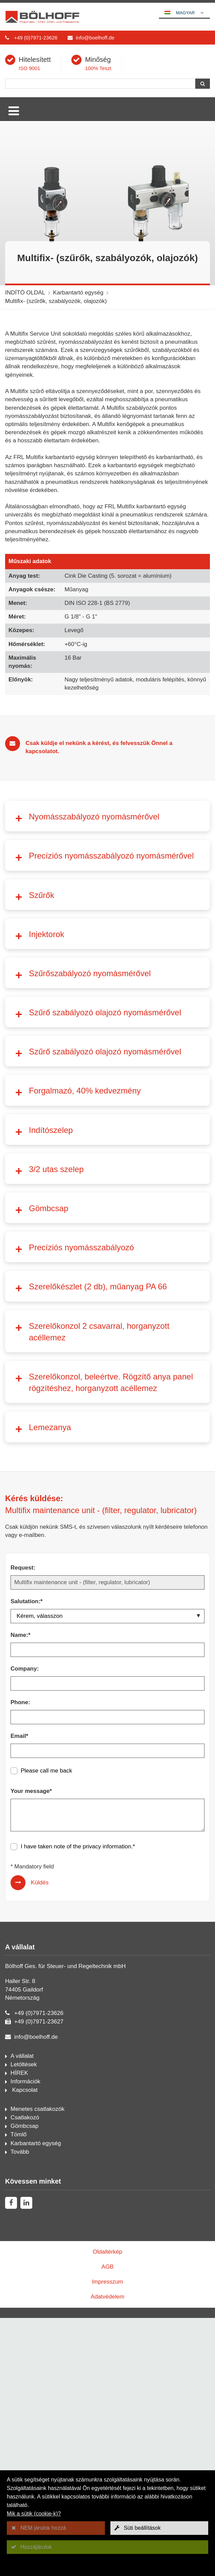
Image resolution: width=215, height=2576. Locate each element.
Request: (23, 1919)
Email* (19, 2088)
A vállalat (22, 2407)
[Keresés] (100, 84)
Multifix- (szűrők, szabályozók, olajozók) (56, 301)
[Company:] (107, 2035)
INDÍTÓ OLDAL (25, 292)
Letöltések (24, 2416)
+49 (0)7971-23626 (35, 37)
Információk (25, 2433)
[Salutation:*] (107, 1968)
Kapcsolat (24, 2442)
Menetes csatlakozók (38, 2460)
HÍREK (19, 2425)
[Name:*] (107, 2002)
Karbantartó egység (78, 292)
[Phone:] (107, 2069)
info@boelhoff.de (95, 37)
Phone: (20, 2054)
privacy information (107, 2198)
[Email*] (107, 2103)
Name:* (21, 1987)
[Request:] (107, 1934)
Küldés (40, 2234)
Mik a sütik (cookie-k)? (34, 2513)
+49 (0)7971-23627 (39, 2373)
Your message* (31, 2143)
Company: (25, 2020)
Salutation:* (26, 1953)
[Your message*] (107, 2167)
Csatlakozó (25, 2469)
